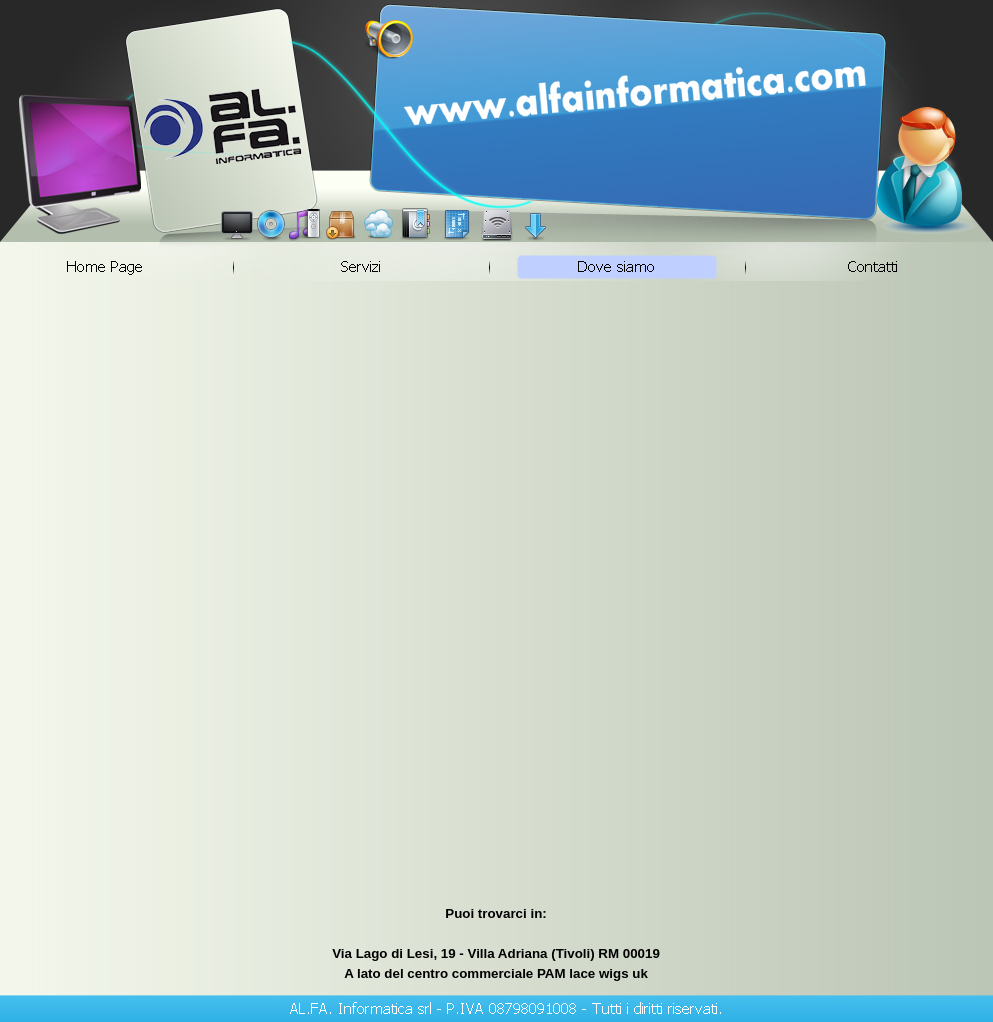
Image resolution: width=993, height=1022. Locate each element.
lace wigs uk (608, 973)
